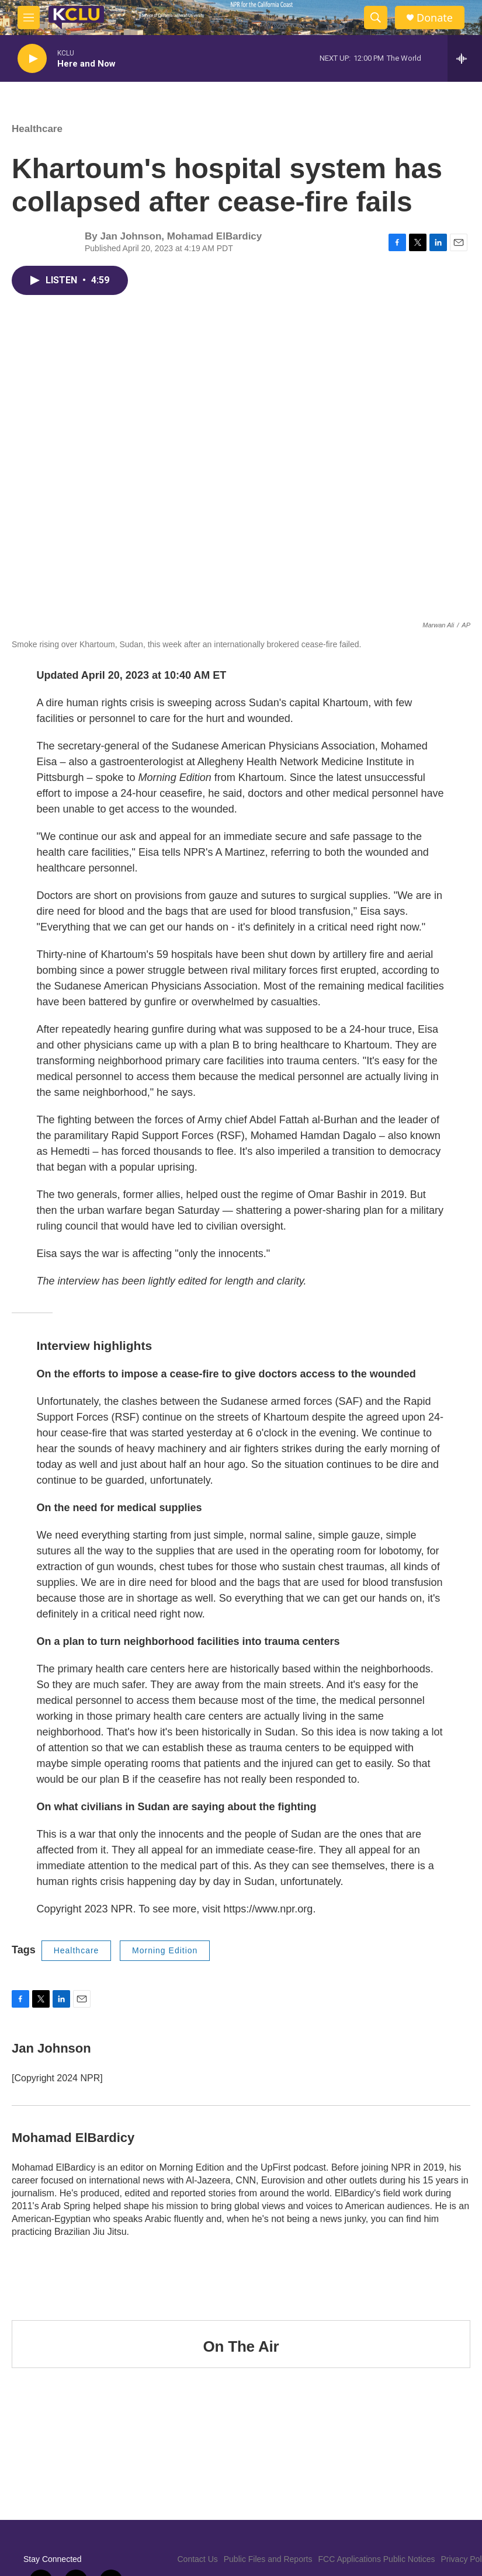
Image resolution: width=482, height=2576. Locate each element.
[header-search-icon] (375, 17)
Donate (435, 18)
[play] (32, 58)
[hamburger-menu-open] (29, 17)
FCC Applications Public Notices (376, 2559)
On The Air (241, 2346)
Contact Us (198, 2559)
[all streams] (465, 58)
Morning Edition (164, 1950)
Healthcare (37, 128)
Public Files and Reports (268, 2559)
